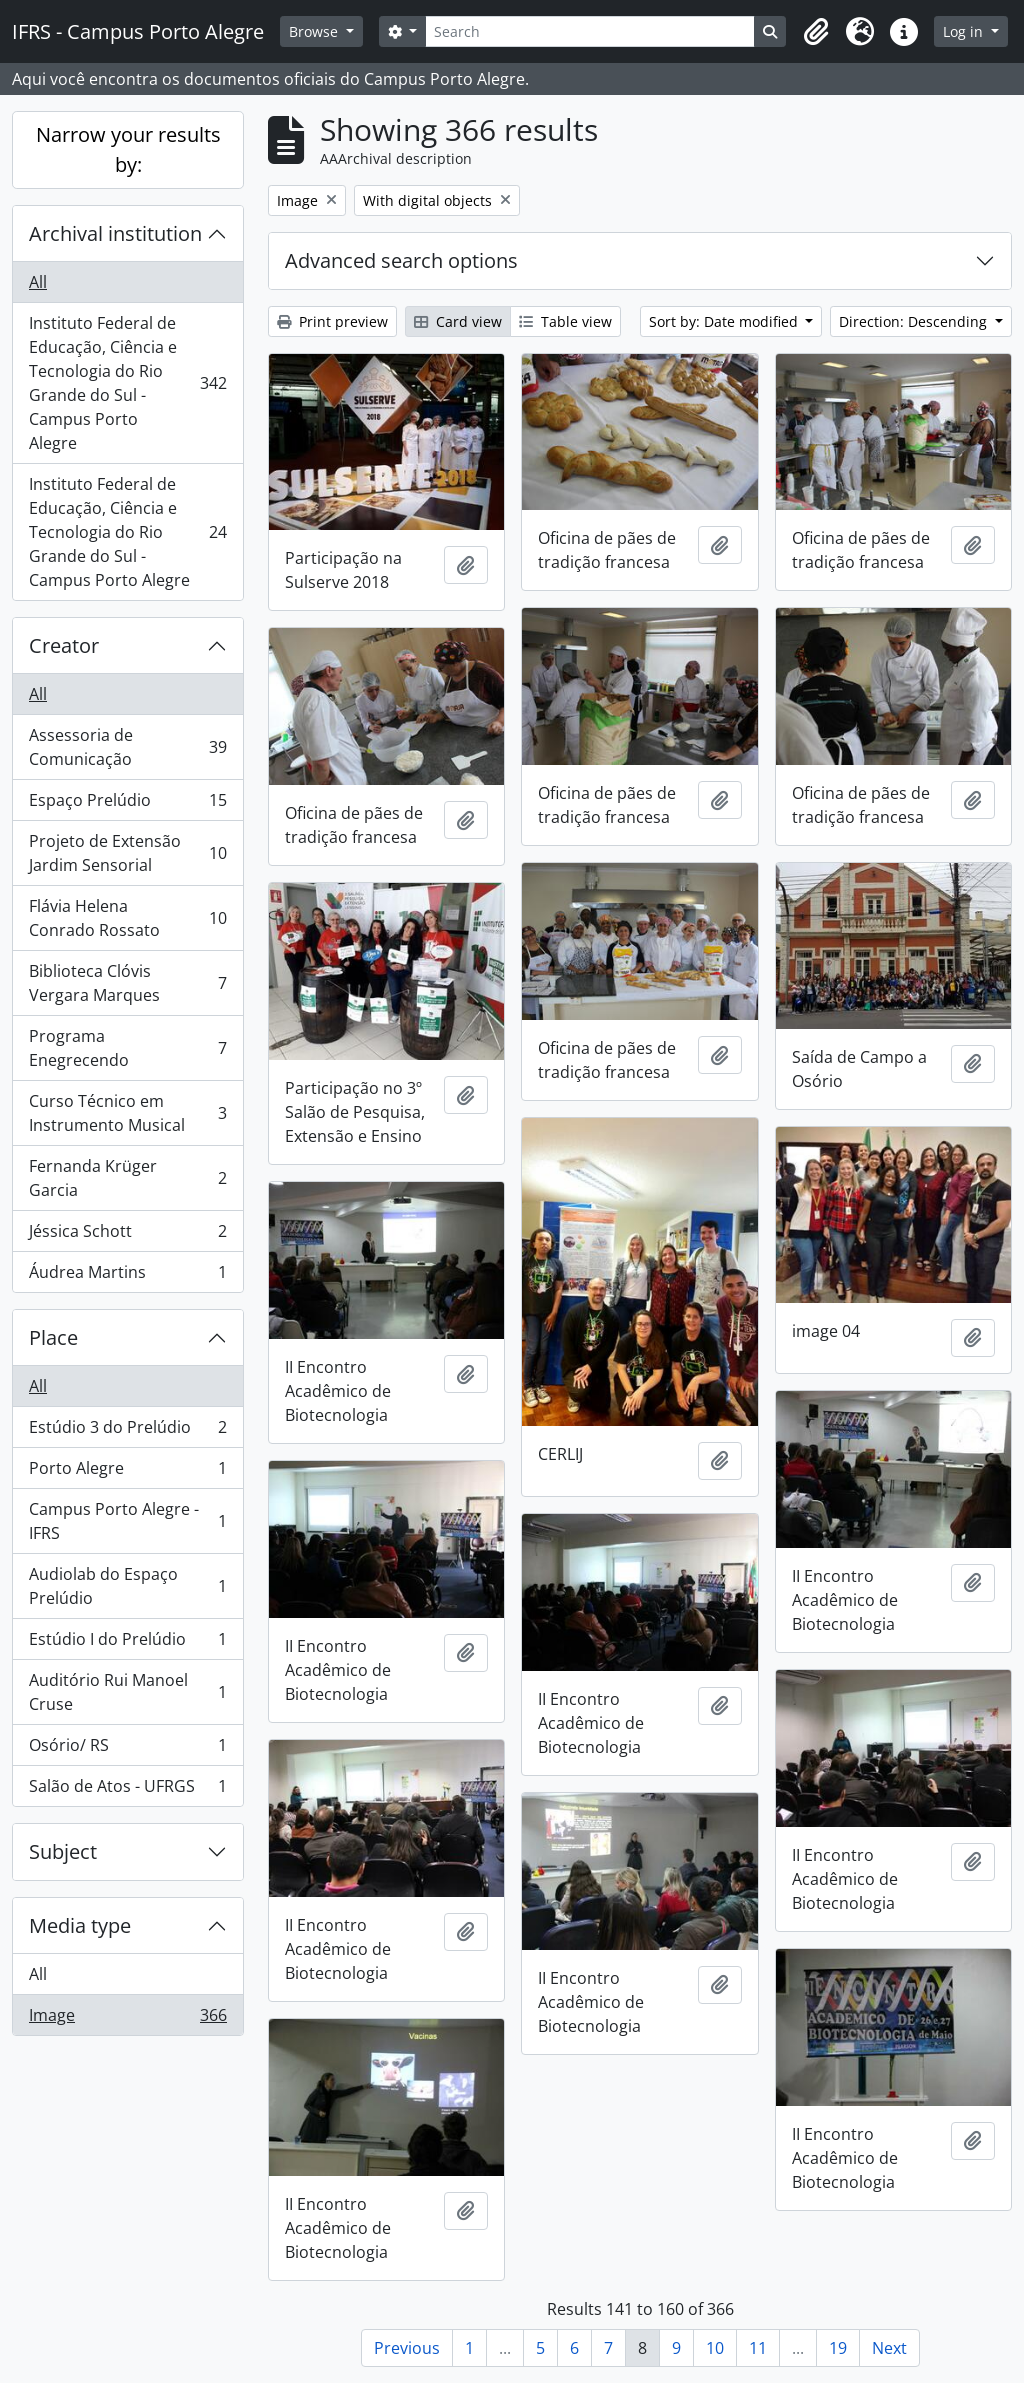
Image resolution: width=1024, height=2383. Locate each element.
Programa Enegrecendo (127, 1048)
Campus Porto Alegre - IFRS (127, 1521)
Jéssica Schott (127, 1235)
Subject (63, 1851)
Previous (407, 2348)
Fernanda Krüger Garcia (127, 1178)
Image (127, 2019)
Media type (80, 1925)
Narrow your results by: (128, 149)
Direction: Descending (915, 321)
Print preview (332, 321)
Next (889, 2348)
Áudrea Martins (127, 1276)
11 (758, 2348)
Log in (965, 31)
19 (838, 2348)
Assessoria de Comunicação (127, 747)
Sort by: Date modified (725, 321)
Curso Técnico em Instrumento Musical (127, 1113)
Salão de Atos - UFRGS (127, 1790)
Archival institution (115, 233)
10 (715, 2348)
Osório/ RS (127, 1749)
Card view (458, 321)
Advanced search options (401, 260)
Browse (315, 31)
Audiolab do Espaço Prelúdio (127, 1586)
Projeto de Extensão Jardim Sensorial (127, 853)
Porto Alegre (127, 1472)
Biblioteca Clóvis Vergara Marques (127, 983)
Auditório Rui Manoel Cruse (127, 1692)
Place (53, 1337)
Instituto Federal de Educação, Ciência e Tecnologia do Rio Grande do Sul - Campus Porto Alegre (127, 383)
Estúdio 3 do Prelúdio (127, 1431)
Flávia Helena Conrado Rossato (127, 918)
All (38, 282)
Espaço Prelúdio (127, 804)
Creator (64, 645)
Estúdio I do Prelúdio (127, 1643)
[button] (816, 32)
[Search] (590, 31)
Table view (565, 321)
